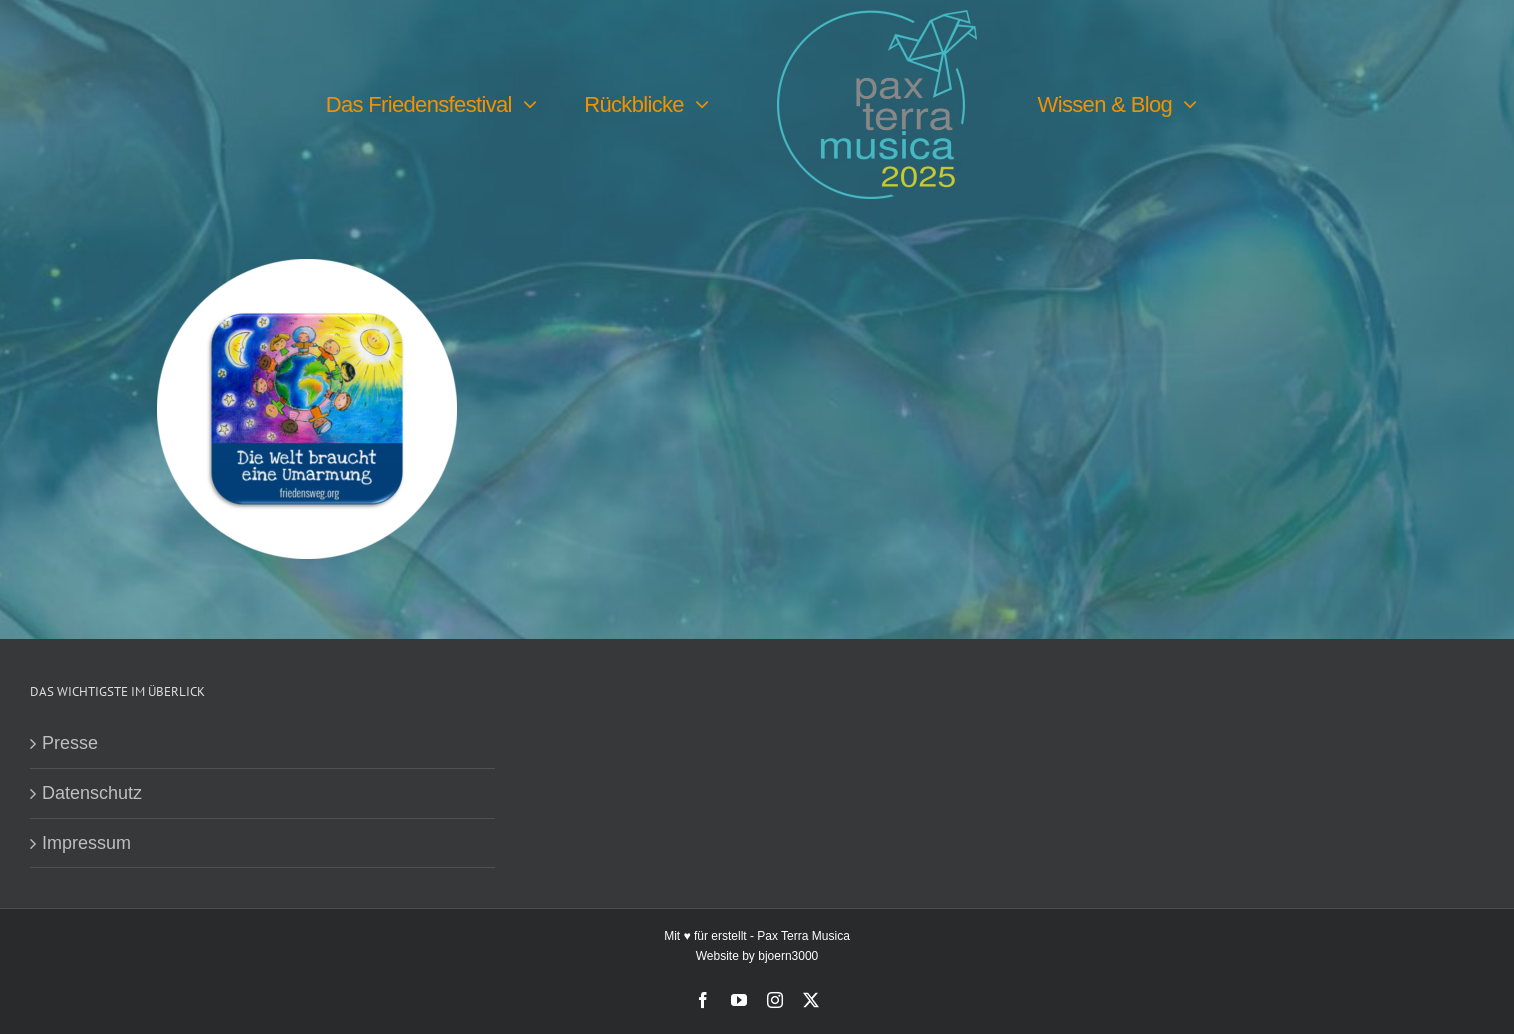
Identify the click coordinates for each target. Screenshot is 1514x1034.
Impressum (86, 843)
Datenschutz (92, 793)
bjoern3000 (788, 956)
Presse (70, 743)
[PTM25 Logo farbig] (877, 19)
